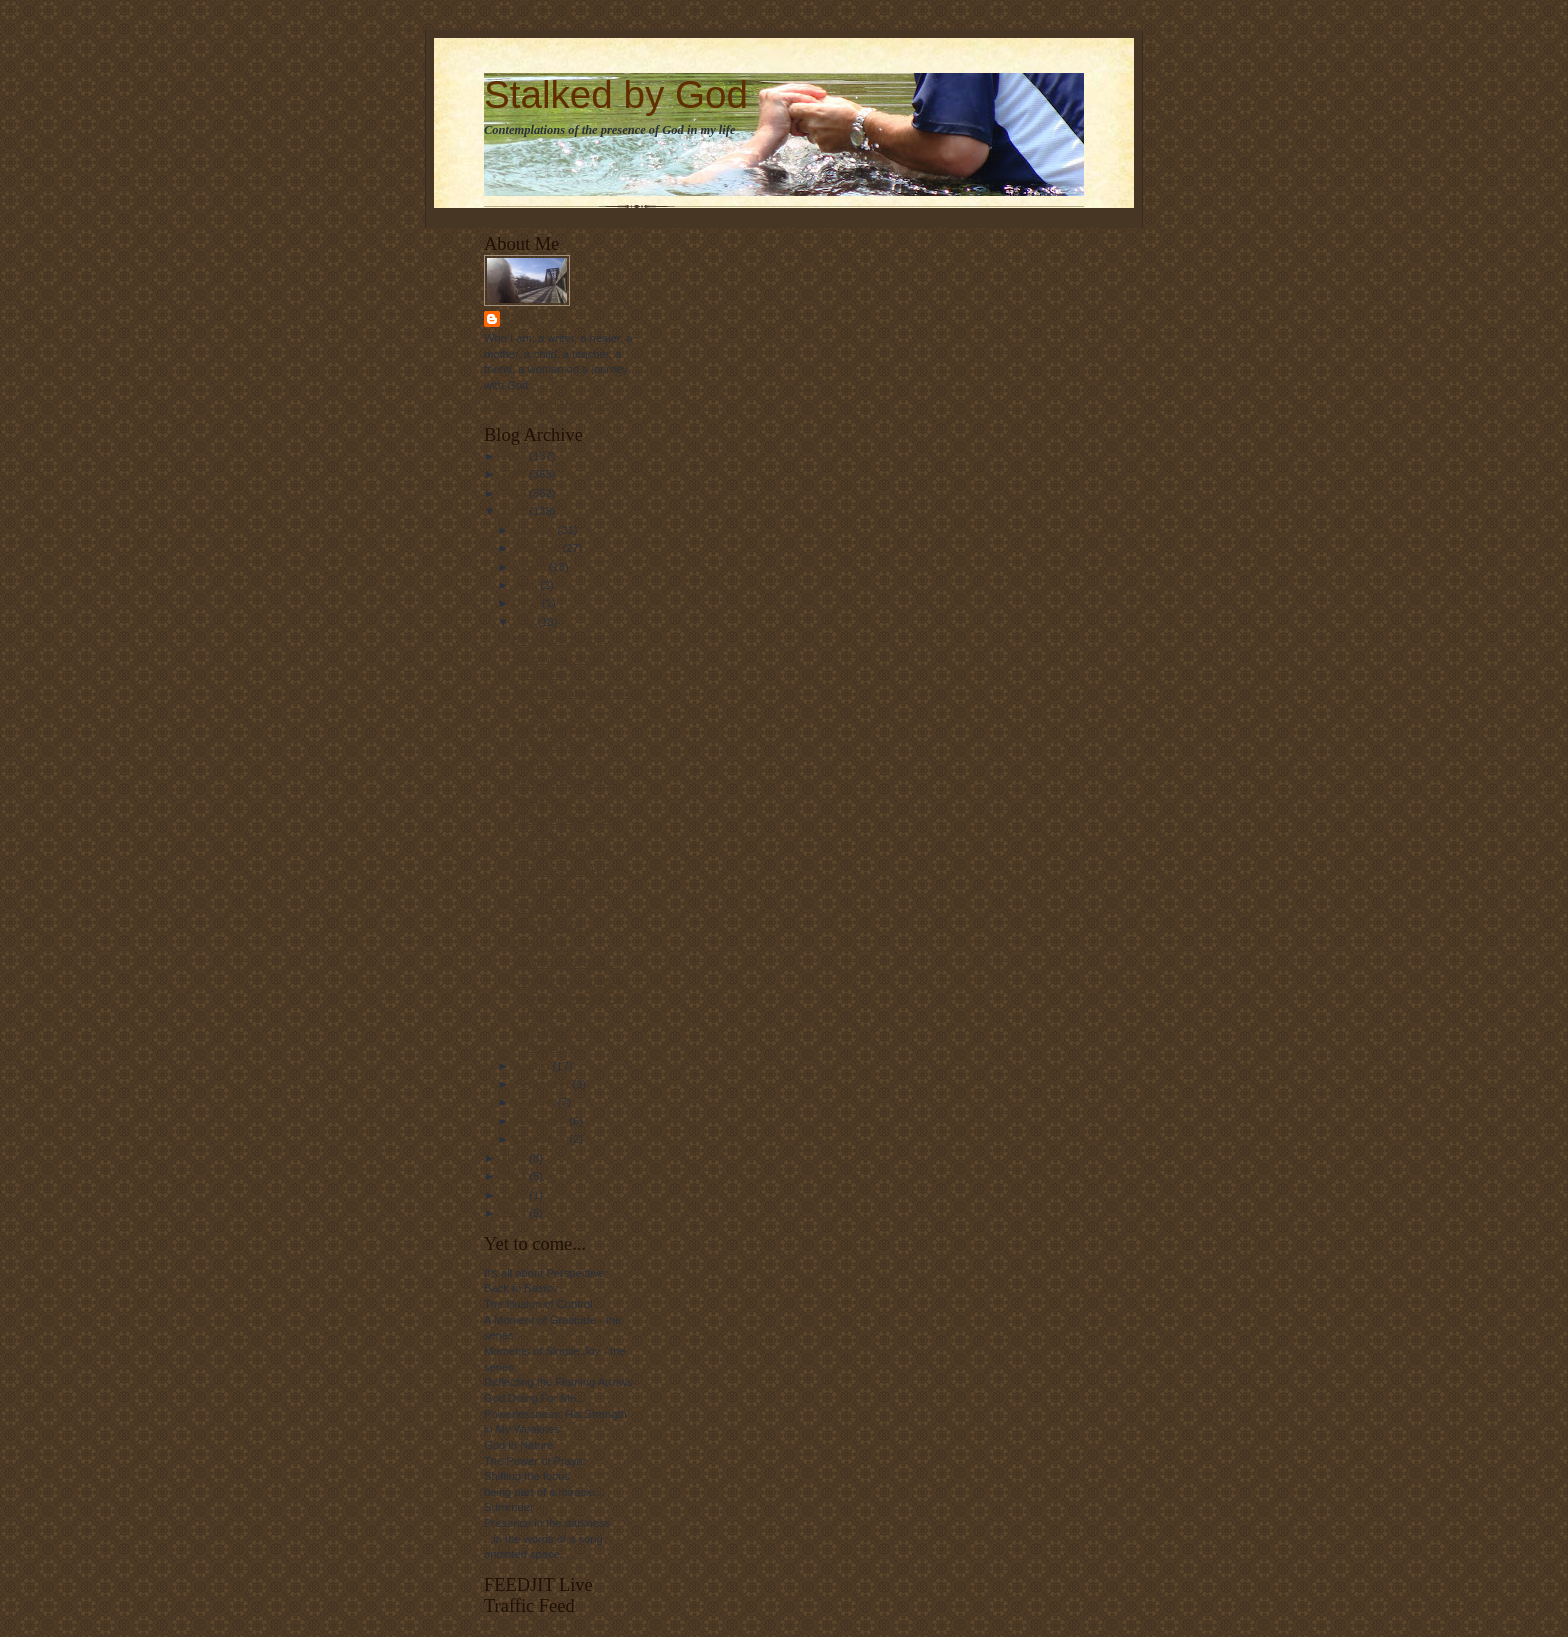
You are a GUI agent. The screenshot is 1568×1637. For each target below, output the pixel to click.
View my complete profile (546, 405)
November (542, 1121)
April (527, 585)
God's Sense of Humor (568, 871)
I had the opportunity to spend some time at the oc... (569, 997)
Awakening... (544, 945)
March (532, 567)
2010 (515, 493)
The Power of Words (563, 853)
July (526, 622)
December (542, 1139)
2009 (515, 474)
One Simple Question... (570, 782)
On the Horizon (549, 745)
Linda (521, 318)
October (536, 1102)
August (534, 1066)
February (539, 548)
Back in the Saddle (558, 640)
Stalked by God (616, 94)
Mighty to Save (549, 764)
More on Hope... (552, 927)
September (544, 1084)
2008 (515, 456)
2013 (515, 1176)
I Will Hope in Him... (561, 890)
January (536, 530)
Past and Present (555, 727)
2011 (515, 511)
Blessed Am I (544, 908)
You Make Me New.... (564, 963)
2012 (515, 1158)
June (528, 603)
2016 (515, 1195)
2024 (515, 1213)
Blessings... (540, 800)
